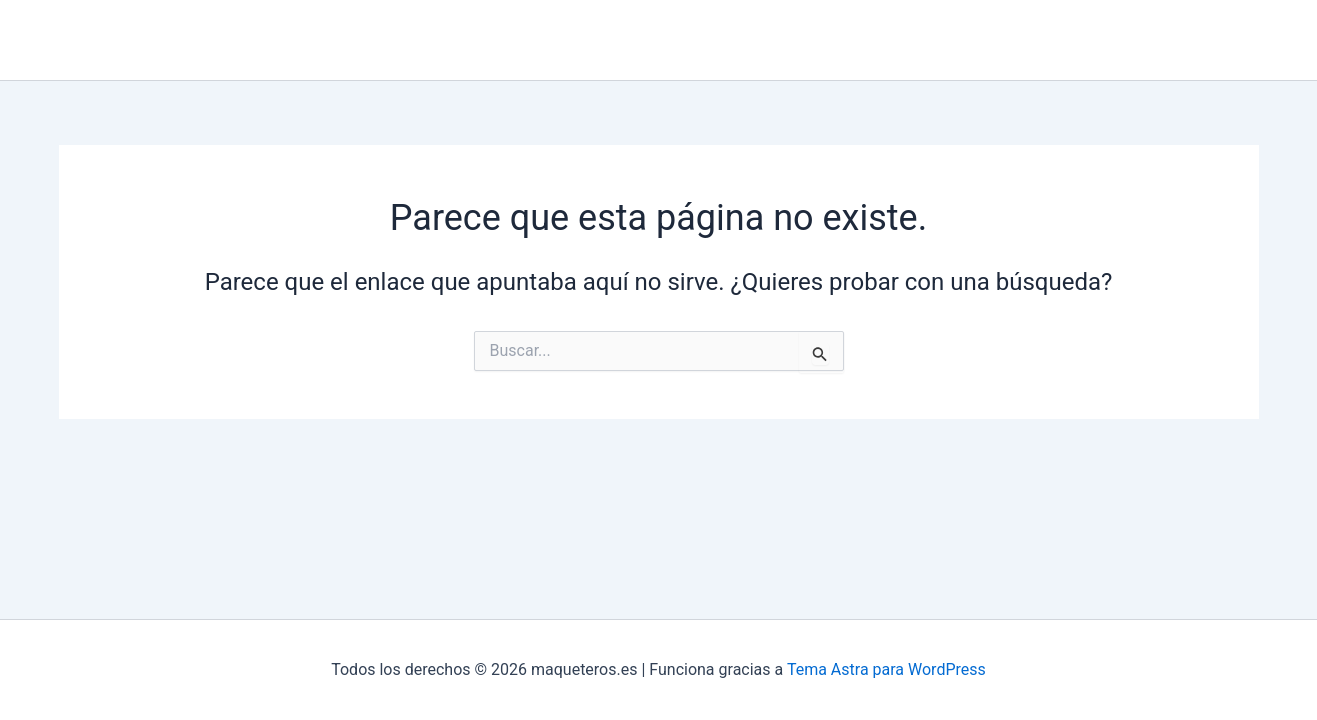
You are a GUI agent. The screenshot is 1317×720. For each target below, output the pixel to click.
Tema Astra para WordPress (886, 669)
